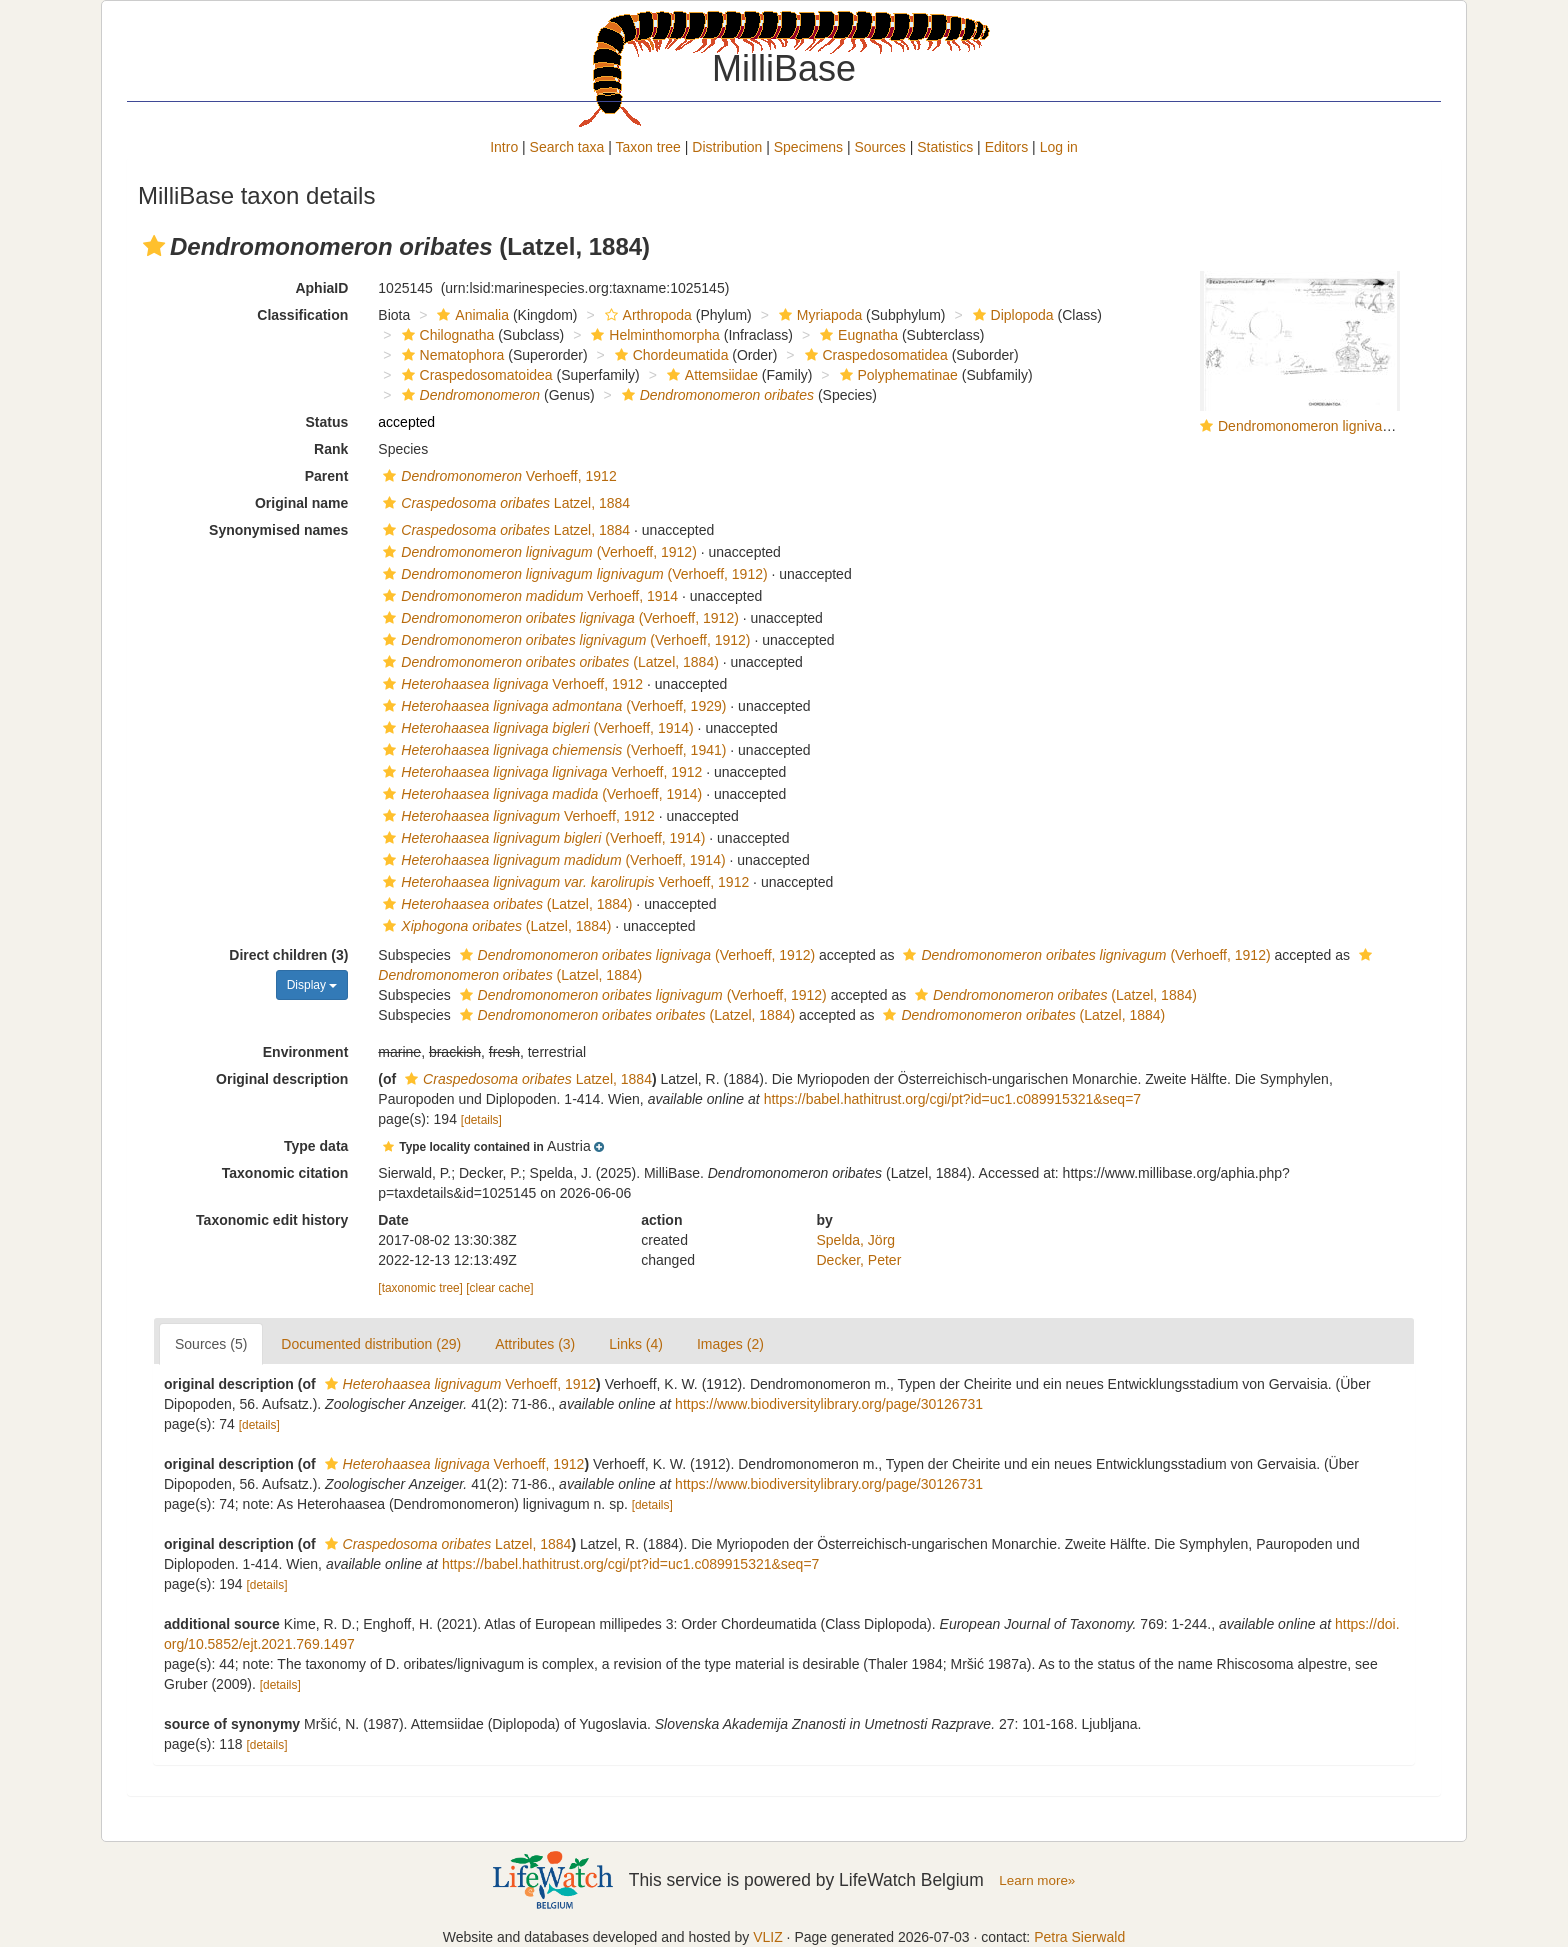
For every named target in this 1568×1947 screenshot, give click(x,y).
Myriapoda (818, 315)
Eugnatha (856, 335)
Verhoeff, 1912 (497, 476)
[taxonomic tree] (420, 1288)
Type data (316, 1146)
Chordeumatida (669, 355)
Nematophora (451, 355)
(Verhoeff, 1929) (552, 706)
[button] (154, 246)
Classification (302, 315)
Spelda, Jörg (856, 1240)
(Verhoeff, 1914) (535, 728)
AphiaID (321, 288)
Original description (282, 1079)
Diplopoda (1011, 315)
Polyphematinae (896, 375)
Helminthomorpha (653, 335)
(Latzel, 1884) (548, 662)
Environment (306, 1052)
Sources (879, 147)
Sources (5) (211, 1344)
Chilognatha (446, 335)
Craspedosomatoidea (475, 375)
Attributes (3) (535, 1344)
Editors (1007, 147)
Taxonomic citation (285, 1173)
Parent (327, 476)
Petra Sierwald (1079, 1937)
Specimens (808, 147)
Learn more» (1037, 1880)
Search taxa (567, 147)
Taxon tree (648, 147)
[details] (481, 1120)
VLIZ (768, 1937)
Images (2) (730, 1344)
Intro (504, 147)
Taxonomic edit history (272, 1220)
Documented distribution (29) (371, 1344)
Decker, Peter (859, 1260)
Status (327, 422)
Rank (331, 449)
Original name (301, 503)
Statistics (945, 147)
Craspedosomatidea (874, 355)
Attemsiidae (710, 375)
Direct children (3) (288, 955)
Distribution (727, 147)
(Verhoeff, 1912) (537, 552)
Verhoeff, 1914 (528, 596)
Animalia (470, 315)
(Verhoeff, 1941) (552, 750)
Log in (1059, 147)
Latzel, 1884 (504, 503)
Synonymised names (278, 530)
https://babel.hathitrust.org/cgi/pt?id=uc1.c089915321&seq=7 (953, 1099)
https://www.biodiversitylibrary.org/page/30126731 (829, 1404)
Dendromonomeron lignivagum (1313, 426)
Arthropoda (646, 315)
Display (312, 985)
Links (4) (636, 1344)
